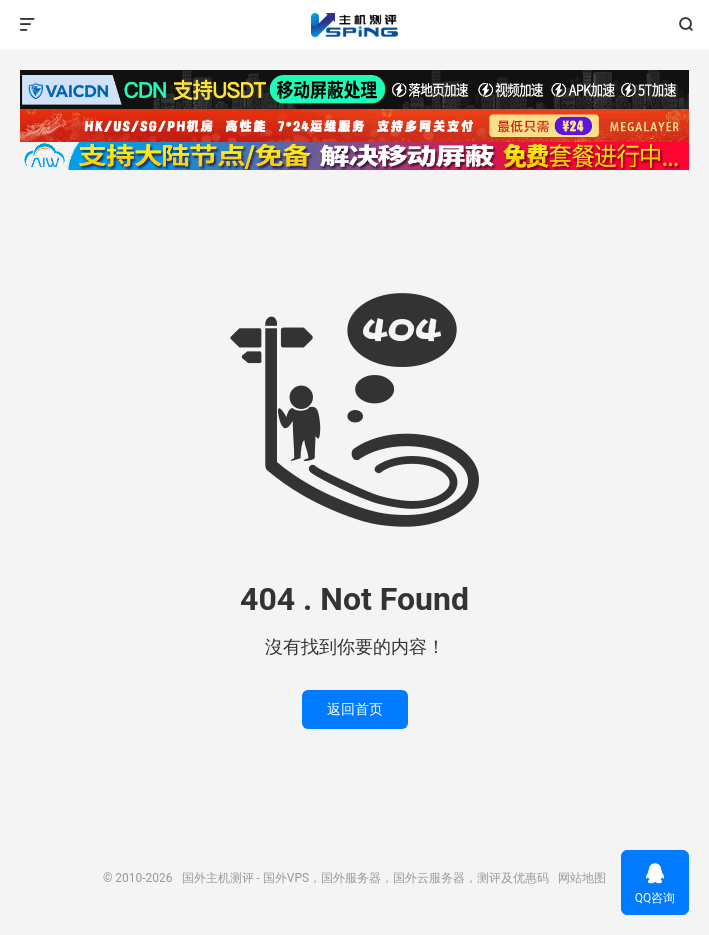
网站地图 (582, 878)
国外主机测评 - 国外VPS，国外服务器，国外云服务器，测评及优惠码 (354, 25)
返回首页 (355, 709)
